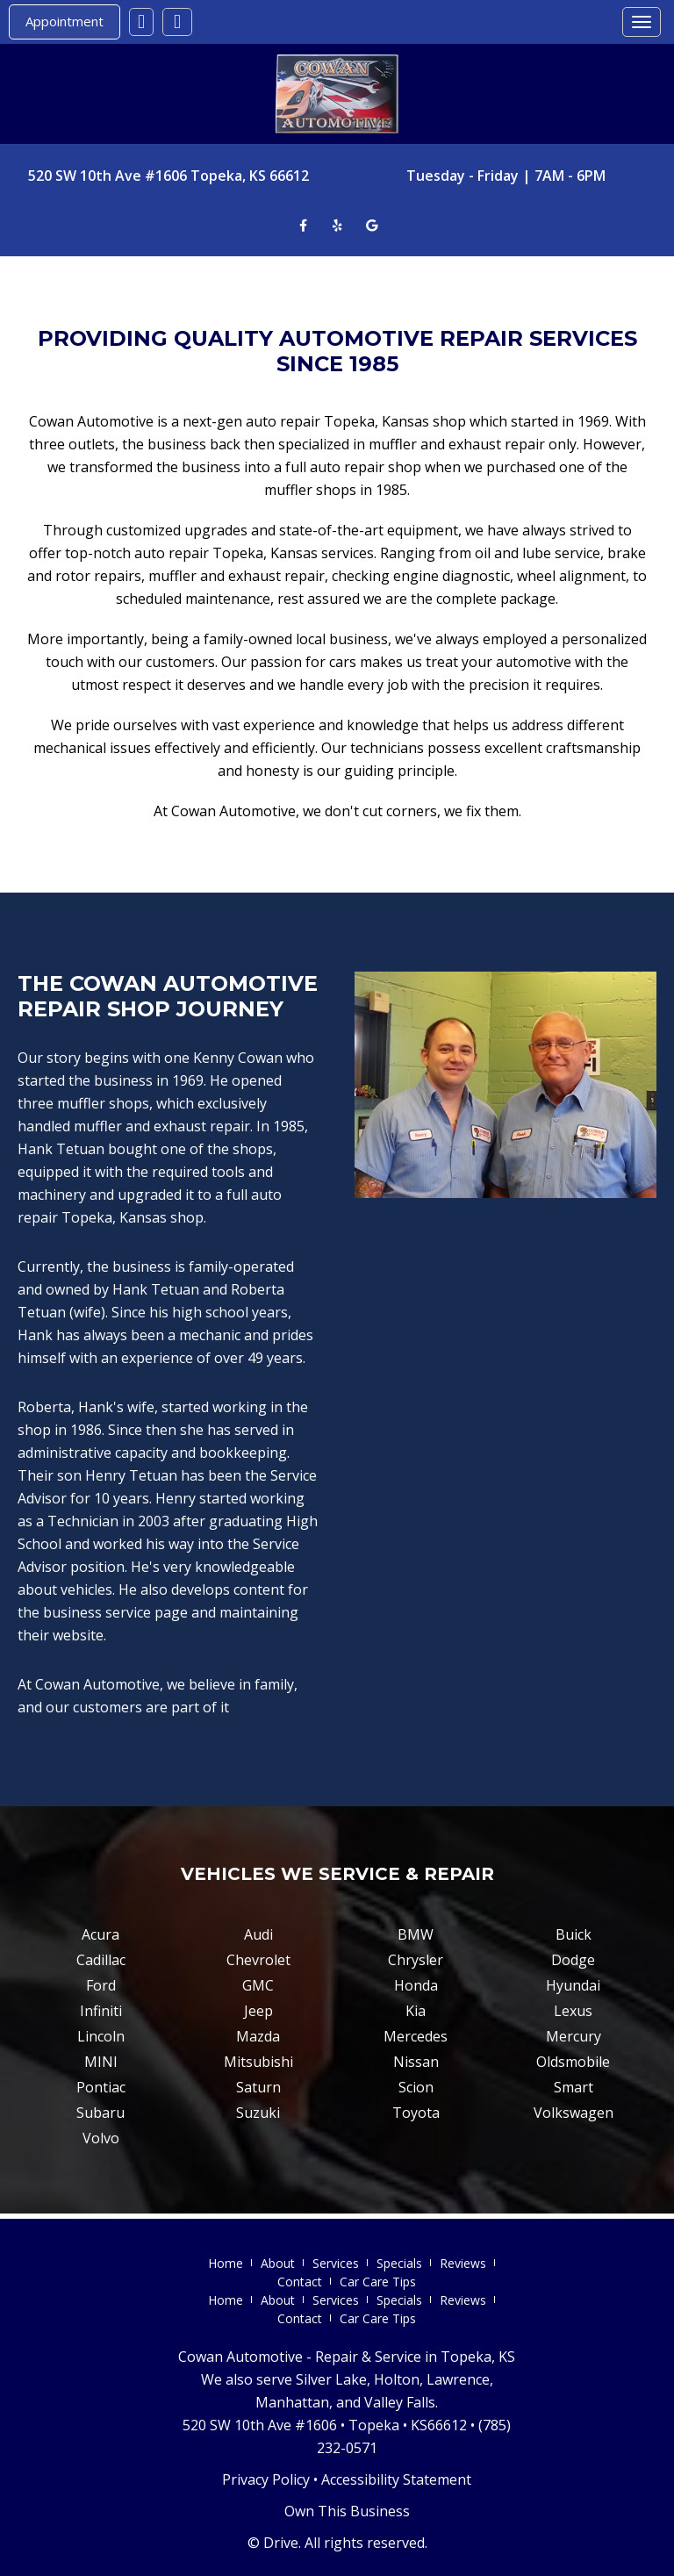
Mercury (573, 2036)
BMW (416, 1934)
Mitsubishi (258, 2061)
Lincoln (101, 2036)
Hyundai (573, 1985)
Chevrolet (258, 1960)
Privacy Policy (266, 2479)
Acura (100, 1934)
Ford (101, 1985)
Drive (280, 2542)
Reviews (463, 2263)
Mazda (258, 2036)
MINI (101, 2061)
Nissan (416, 2061)
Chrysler (415, 1960)
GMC (258, 1985)
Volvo (100, 2138)
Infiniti (101, 2010)
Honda (416, 1985)
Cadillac (100, 1960)
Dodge (573, 1960)
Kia (415, 2010)
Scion (416, 2087)
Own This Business (347, 2511)
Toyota (416, 2112)
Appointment (64, 21)
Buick (574, 1934)
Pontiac (100, 2087)
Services (335, 2263)
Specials (399, 2263)
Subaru (100, 2112)
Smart (573, 2087)
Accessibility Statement (396, 2479)
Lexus (573, 2010)
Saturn (258, 2087)
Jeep (258, 2010)
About (278, 2263)
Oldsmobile (573, 2061)
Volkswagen (573, 2112)
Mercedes (416, 2036)
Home (225, 2263)
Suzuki (258, 2112)
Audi (258, 1934)
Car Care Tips (378, 2281)
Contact (299, 2281)
